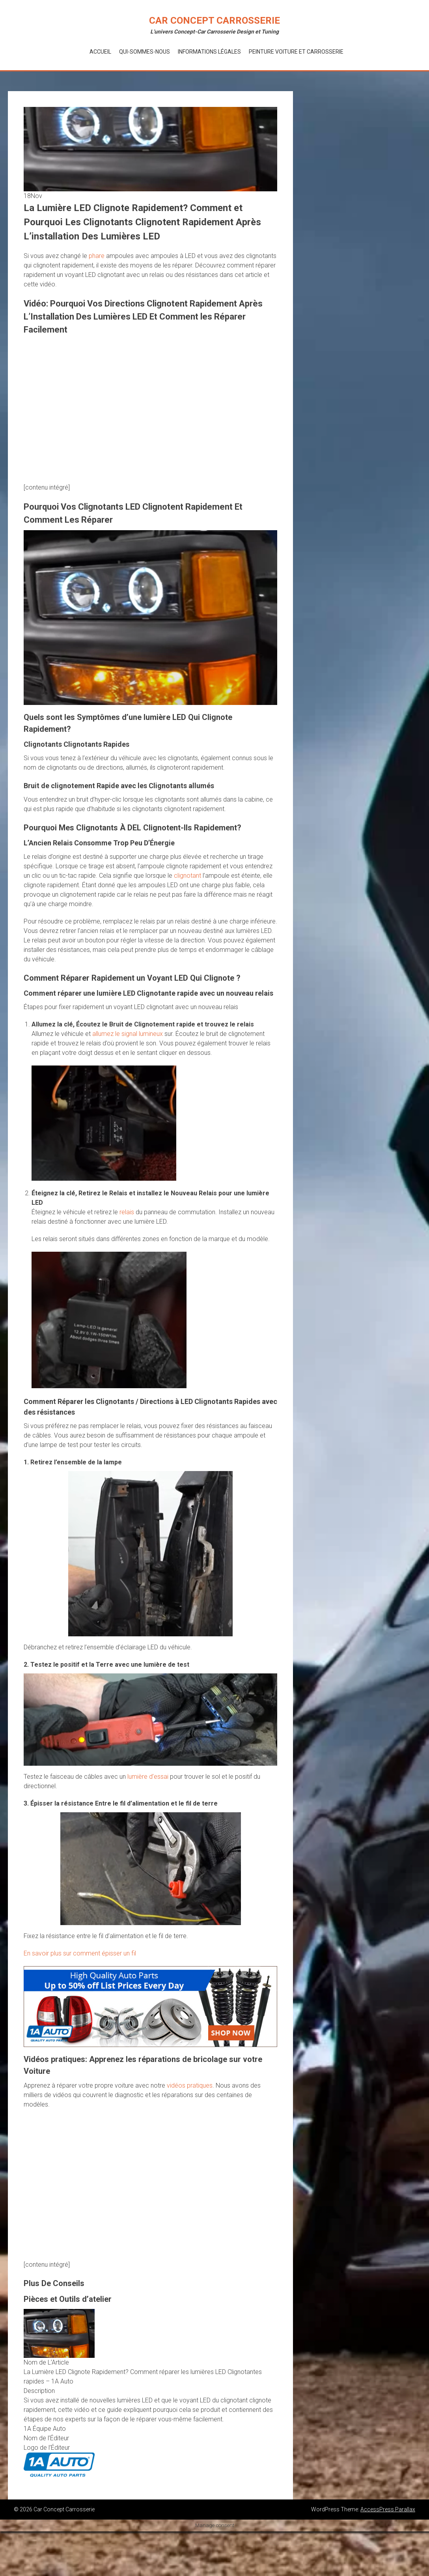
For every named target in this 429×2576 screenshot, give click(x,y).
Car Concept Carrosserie (214, 20)
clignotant (187, 875)
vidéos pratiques (190, 2085)
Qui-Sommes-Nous (144, 52)
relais (126, 1212)
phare (96, 256)
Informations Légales (209, 52)
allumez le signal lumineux (127, 1034)
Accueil (100, 52)
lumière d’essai (147, 1776)
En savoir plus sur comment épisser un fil (80, 1953)
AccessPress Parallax (387, 2509)
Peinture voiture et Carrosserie (296, 52)
